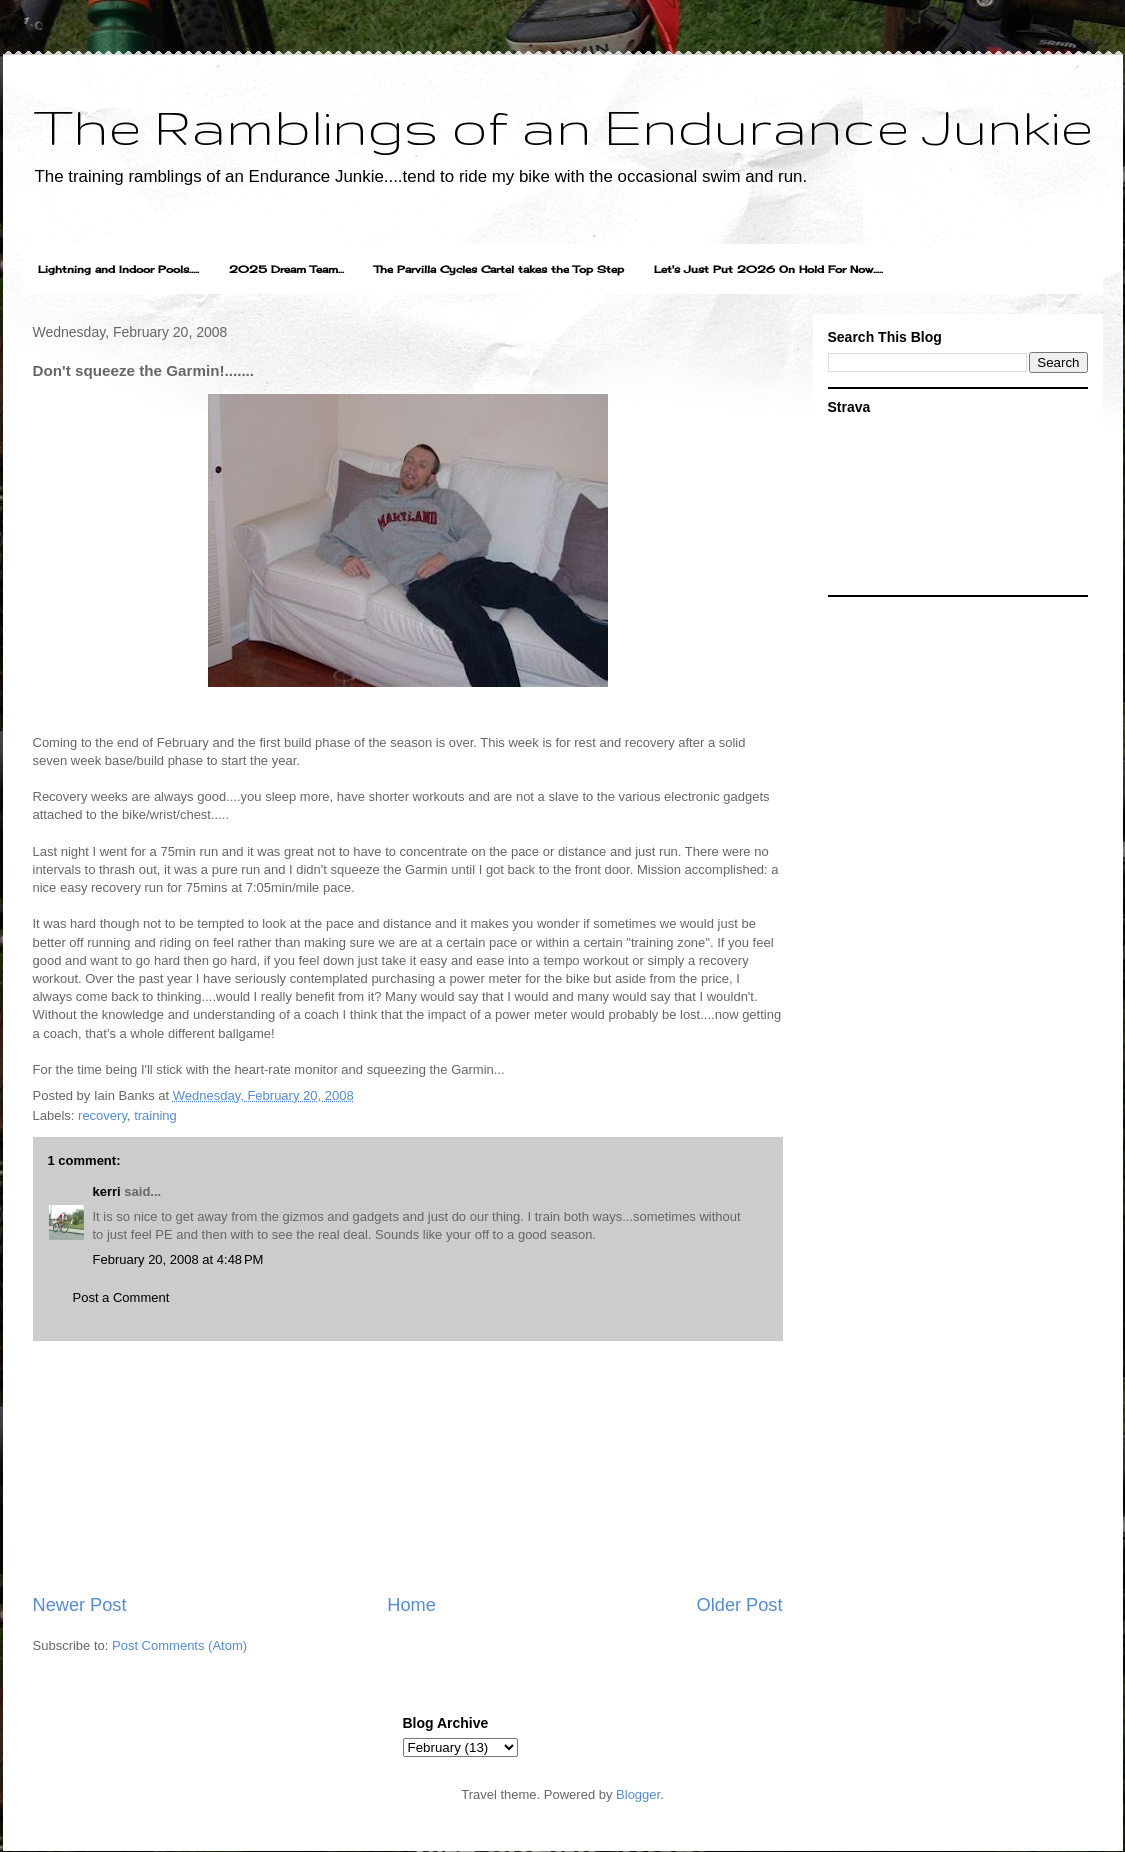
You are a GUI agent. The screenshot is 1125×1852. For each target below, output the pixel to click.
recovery (102, 1115)
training (155, 1115)
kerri (107, 1191)
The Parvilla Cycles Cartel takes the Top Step (499, 269)
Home (411, 1605)
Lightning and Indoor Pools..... (118, 269)
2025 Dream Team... (286, 269)
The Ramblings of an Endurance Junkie (563, 126)
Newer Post (80, 1605)
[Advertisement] (407, 1467)
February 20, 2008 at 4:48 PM (178, 1259)
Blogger (638, 1794)
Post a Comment (121, 1297)
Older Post (740, 1605)
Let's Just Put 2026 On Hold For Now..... (768, 269)
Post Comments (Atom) (179, 1645)
